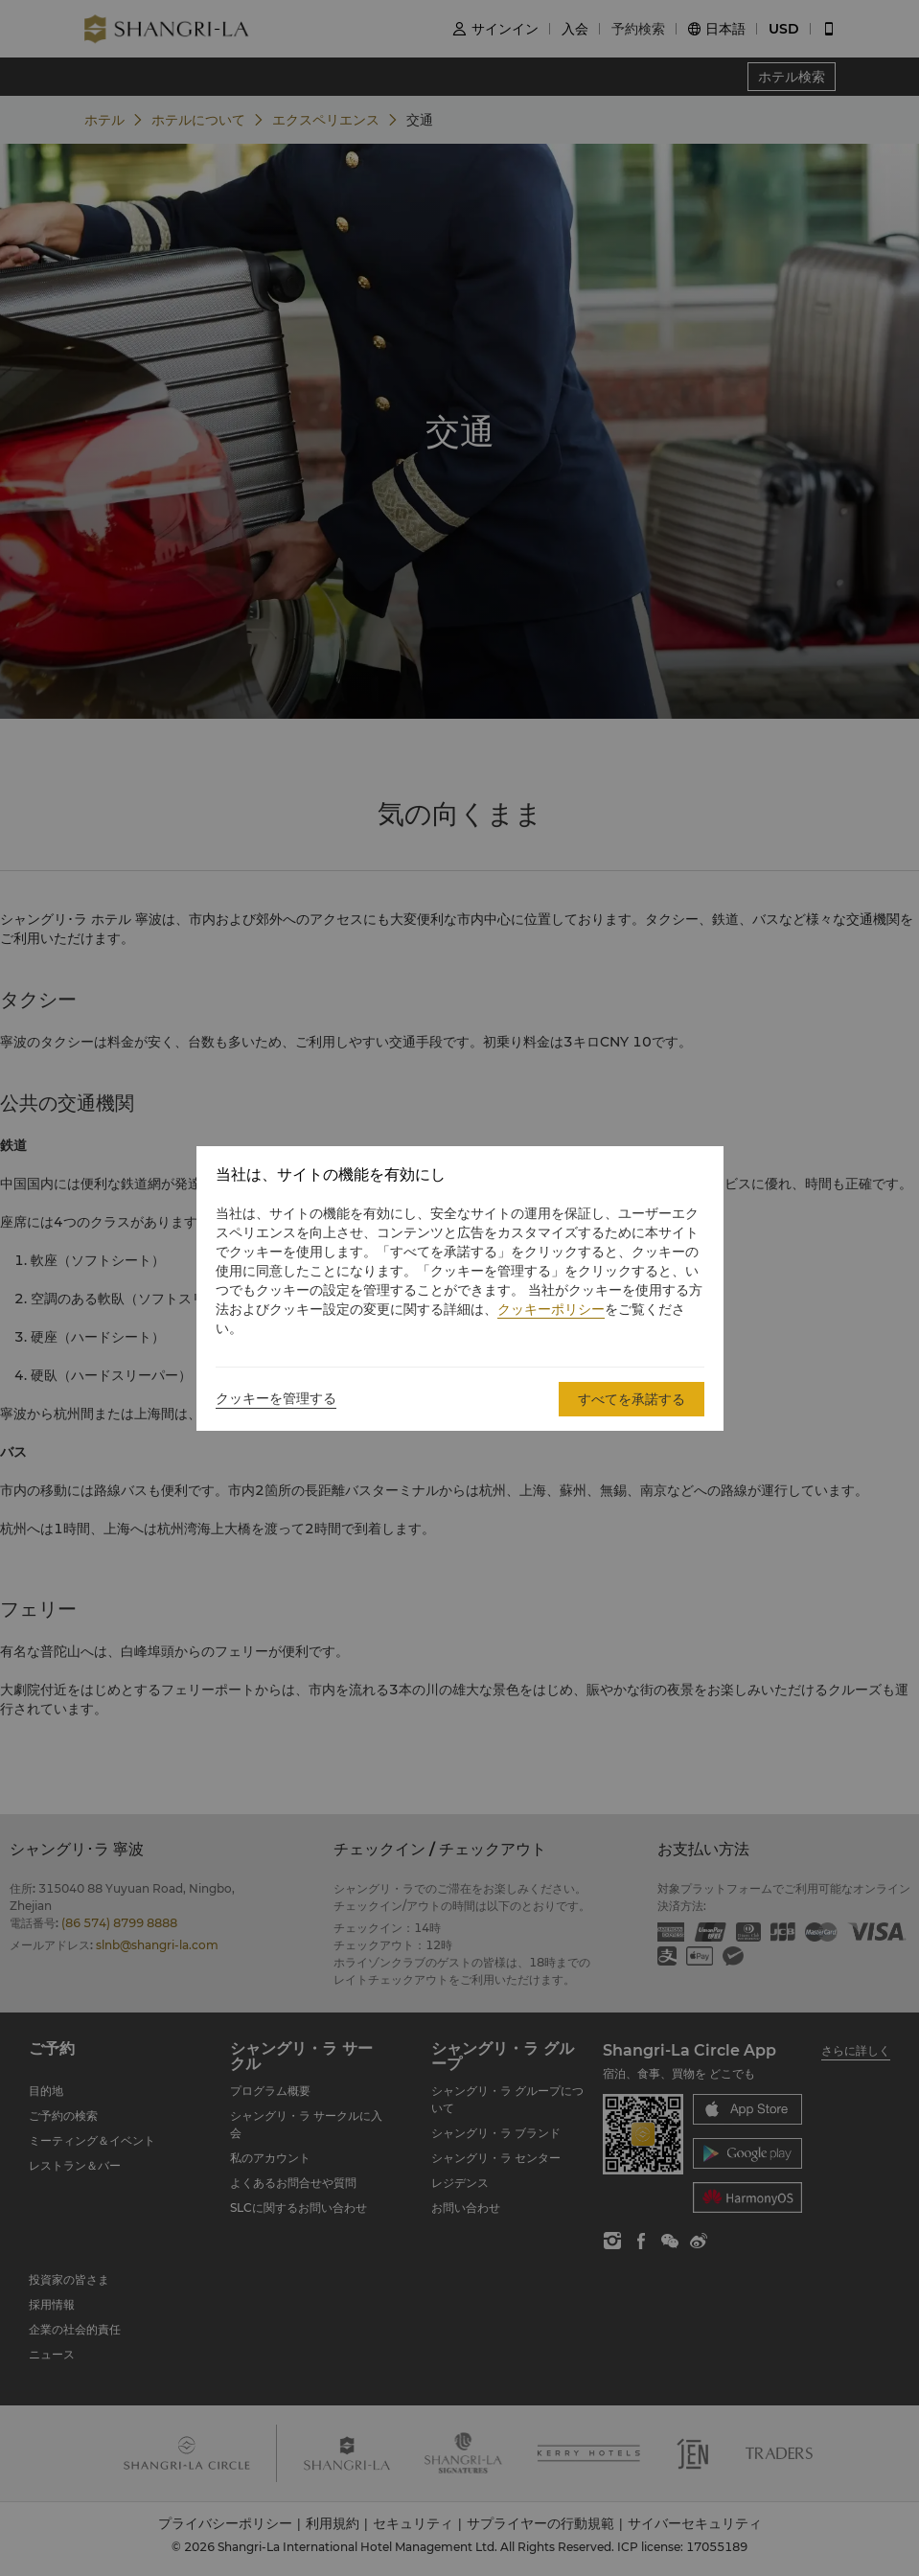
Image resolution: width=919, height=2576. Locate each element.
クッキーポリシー (551, 1309)
